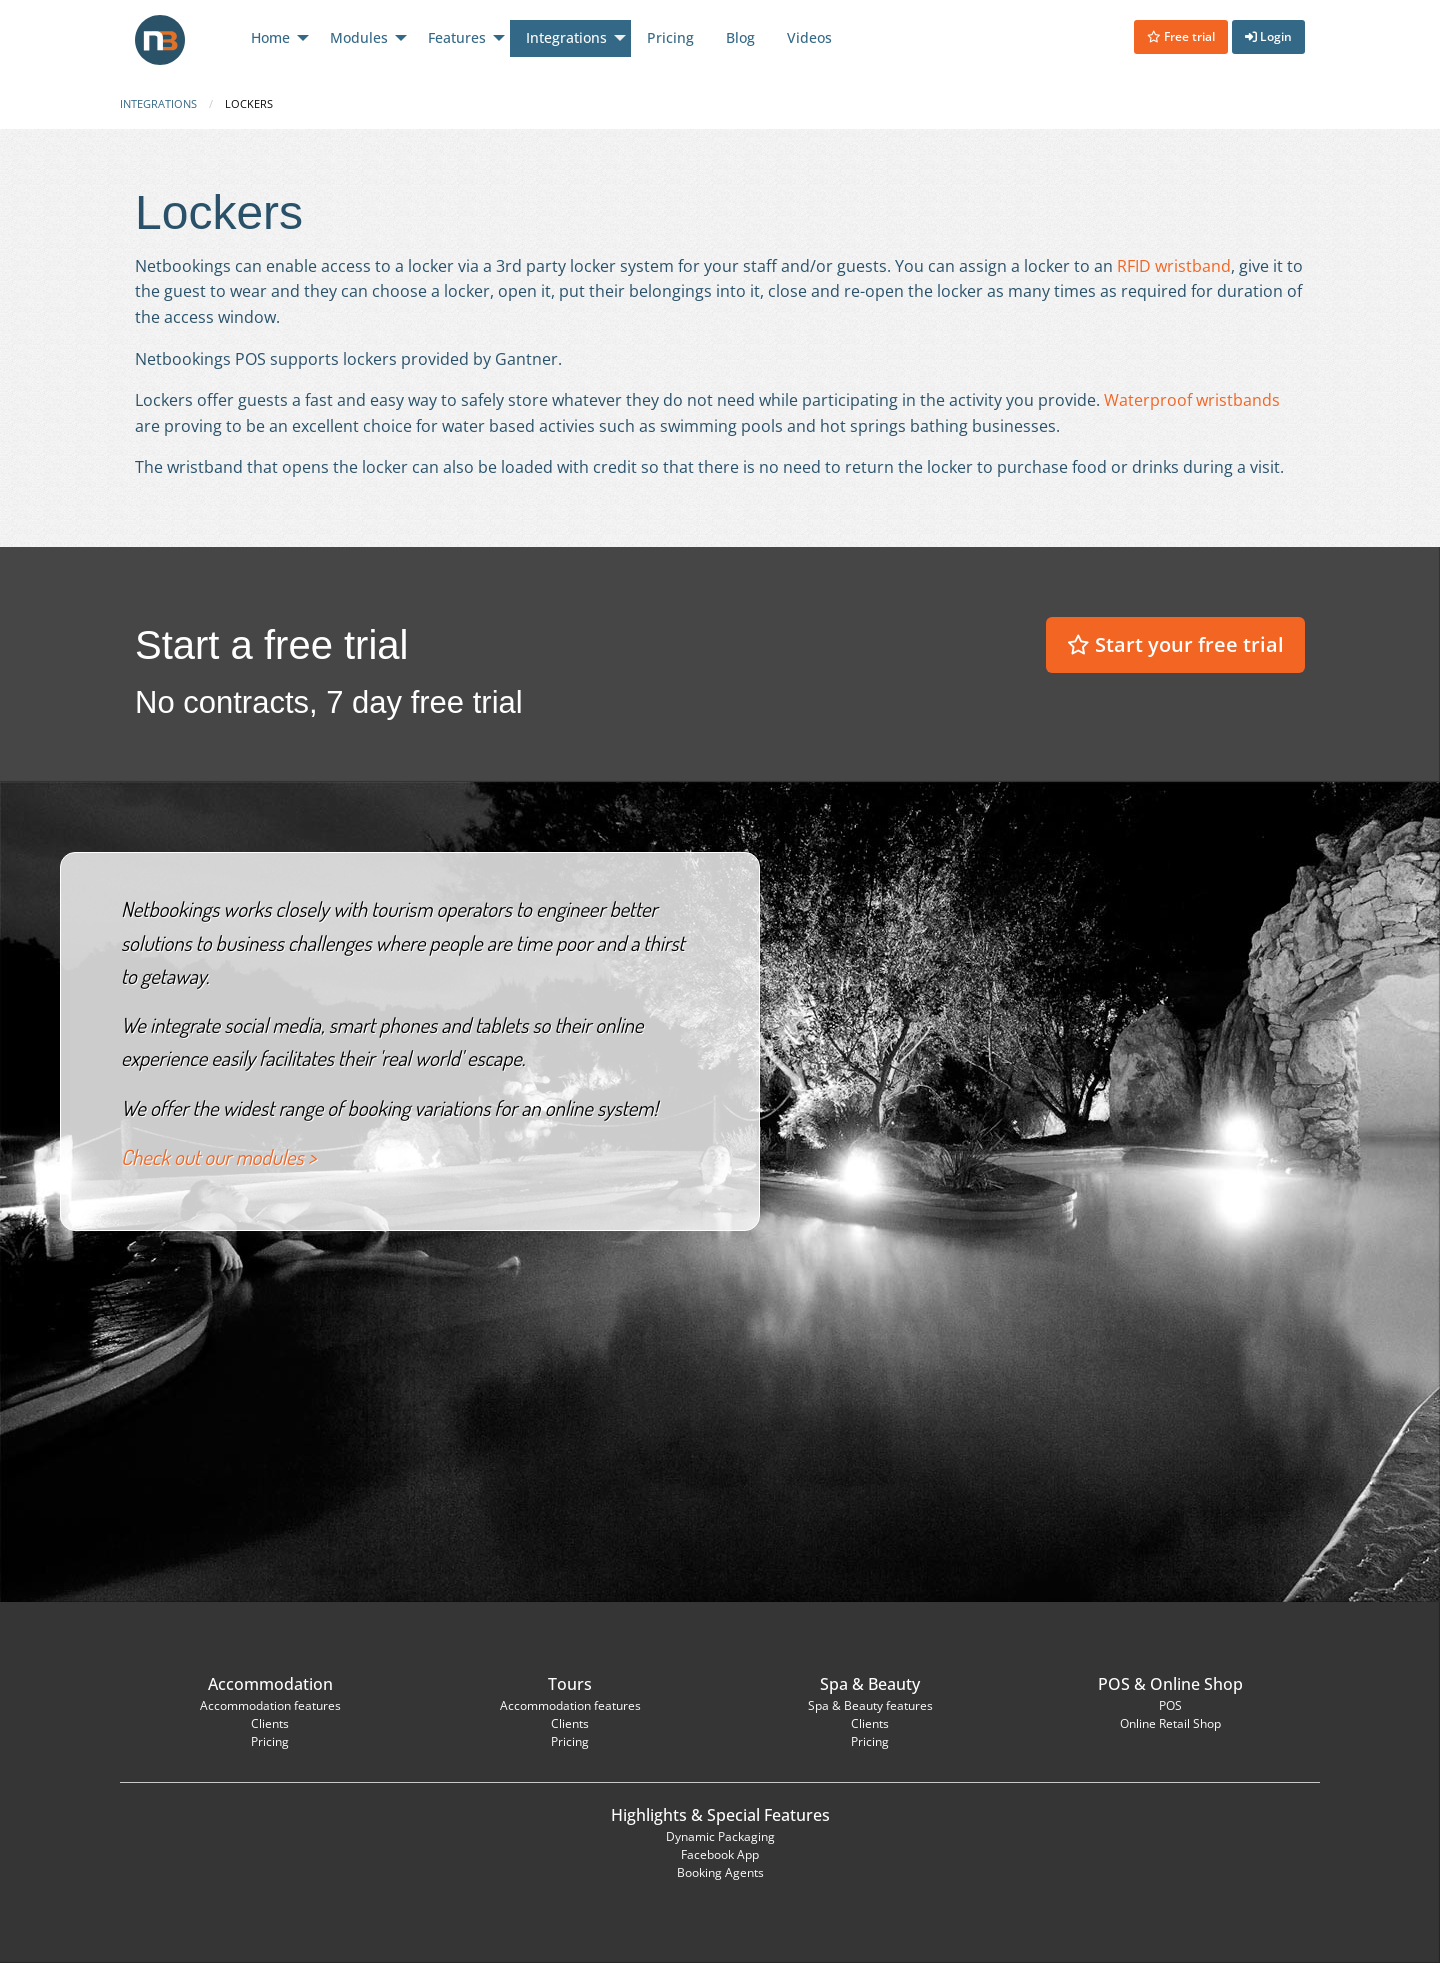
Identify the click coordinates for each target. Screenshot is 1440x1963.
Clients (270, 1723)
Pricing (270, 1741)
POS (1114, 1684)
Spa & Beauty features (870, 1705)
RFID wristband (1174, 266)
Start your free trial (1175, 644)
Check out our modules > (218, 1157)
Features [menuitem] (457, 37)
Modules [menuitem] (359, 37)
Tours (570, 1684)
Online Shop (1196, 1684)
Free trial (1181, 36)
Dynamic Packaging (720, 1836)
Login (1268, 36)
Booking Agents (720, 1872)
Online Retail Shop (1170, 1723)
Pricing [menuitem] (670, 37)
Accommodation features (270, 1705)
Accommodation (270, 1684)
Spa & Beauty (870, 1684)
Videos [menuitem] (809, 37)
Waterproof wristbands (1192, 400)
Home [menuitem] (270, 37)
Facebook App (720, 1854)
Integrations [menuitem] (566, 37)
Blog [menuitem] (740, 37)
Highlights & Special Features (720, 1815)
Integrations (158, 103)
